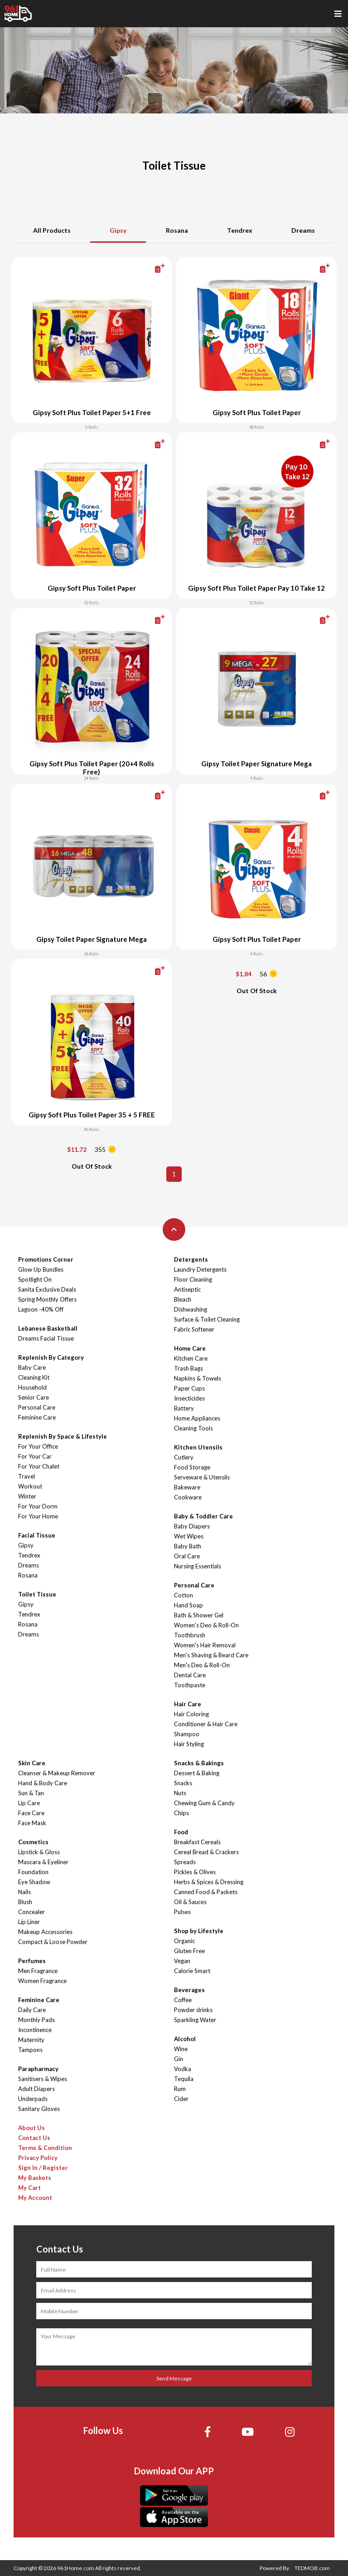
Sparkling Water (195, 2019)
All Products (52, 230)
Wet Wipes (188, 1536)
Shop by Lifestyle (198, 1930)
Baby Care (32, 1367)
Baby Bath (187, 1546)
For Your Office (38, 1446)
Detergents (191, 1259)
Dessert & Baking (196, 1773)
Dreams (303, 230)
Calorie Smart (192, 1970)
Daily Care (32, 2009)
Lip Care (29, 1803)
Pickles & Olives (195, 1872)
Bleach (182, 1299)
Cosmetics (33, 1842)
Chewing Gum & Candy (204, 1803)
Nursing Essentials (197, 1566)
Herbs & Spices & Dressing (208, 1881)
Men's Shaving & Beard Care (211, 1655)
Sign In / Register (43, 2167)
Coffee (183, 1999)
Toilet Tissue (37, 1594)
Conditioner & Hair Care (205, 1724)
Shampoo (186, 1734)
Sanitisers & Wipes (42, 2078)
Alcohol (185, 2038)
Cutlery (183, 1457)
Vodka (182, 2068)
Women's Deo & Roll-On (206, 1625)
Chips (181, 1813)
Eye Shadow (34, 1881)
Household (32, 1387)
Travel (26, 1476)
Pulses (182, 1911)
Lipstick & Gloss (39, 1852)
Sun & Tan (31, 1793)
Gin (178, 2058)
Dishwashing (190, 1309)
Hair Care (187, 1704)
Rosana (177, 230)
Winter (27, 1496)
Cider (181, 2098)
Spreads (185, 1862)
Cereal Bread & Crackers (206, 1852)
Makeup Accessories (45, 1931)
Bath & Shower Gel (198, 1615)
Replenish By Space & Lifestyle (62, 1436)
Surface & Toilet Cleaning (207, 1319)
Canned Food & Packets (205, 1891)
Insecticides (189, 1398)
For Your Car (35, 1456)
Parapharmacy (38, 2068)
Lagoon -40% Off (40, 1309)
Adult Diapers (36, 2088)
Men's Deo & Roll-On (202, 1665)
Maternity (31, 2039)
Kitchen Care (191, 1358)
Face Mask (32, 1823)
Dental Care (190, 1675)
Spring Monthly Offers (47, 1299)
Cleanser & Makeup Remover (56, 1773)
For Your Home (38, 1516)
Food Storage (192, 1467)
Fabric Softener (194, 1329)
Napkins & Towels (197, 1378)
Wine (181, 2048)
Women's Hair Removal (205, 1645)
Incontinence (35, 2029)
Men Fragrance (38, 1970)
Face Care (31, 1813)
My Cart (29, 2187)
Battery (184, 1408)
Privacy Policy (38, 2157)
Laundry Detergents (200, 1269)
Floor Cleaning (193, 1279)
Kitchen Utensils (198, 1447)
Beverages (189, 1989)
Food (181, 1832)
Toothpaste (189, 1685)
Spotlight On (35, 1279)
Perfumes (32, 1960)
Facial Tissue (36, 1535)
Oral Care (187, 1556)
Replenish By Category (51, 1357)
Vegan (182, 1960)
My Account (35, 2197)
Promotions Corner (45, 1259)
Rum (180, 2088)
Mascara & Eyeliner (43, 1862)
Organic (184, 1940)
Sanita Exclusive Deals (47, 1289)
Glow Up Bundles (40, 1269)
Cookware (188, 1497)
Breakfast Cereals (197, 1842)
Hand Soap (188, 1605)
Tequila (183, 2078)
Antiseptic (187, 1289)
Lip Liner (29, 1921)
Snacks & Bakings (199, 1763)
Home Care (190, 1348)
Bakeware (187, 1487)
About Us (31, 2127)
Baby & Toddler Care (203, 1516)
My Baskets (34, 2177)
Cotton (183, 1595)
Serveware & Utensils (202, 1477)
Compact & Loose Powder (52, 1941)
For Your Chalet (38, 1466)
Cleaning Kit (33, 1377)
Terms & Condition (45, 2147)
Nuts (180, 1793)
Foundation (33, 1872)
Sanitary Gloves (39, 2108)
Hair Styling (189, 1744)
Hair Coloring (191, 1714)
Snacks (183, 1783)
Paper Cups (189, 1388)
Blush (25, 1901)
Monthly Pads (36, 2019)
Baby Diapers (192, 1526)
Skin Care (31, 1763)
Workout (30, 1486)
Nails (24, 1891)
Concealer (31, 1911)
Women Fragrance (42, 1980)
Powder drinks (193, 2009)
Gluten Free (189, 1950)
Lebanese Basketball (47, 1328)
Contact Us (34, 2137)
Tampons (30, 2049)
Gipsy (118, 230)
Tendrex (239, 230)
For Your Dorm (38, 1506)
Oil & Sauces (190, 1901)
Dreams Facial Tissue (46, 1338)
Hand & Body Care (42, 1783)
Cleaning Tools (193, 1428)
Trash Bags (188, 1368)
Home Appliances (197, 1418)
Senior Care (33, 1397)
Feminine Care (37, 1417)
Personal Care (36, 1407)
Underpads (33, 2098)
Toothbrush (189, 1635)
